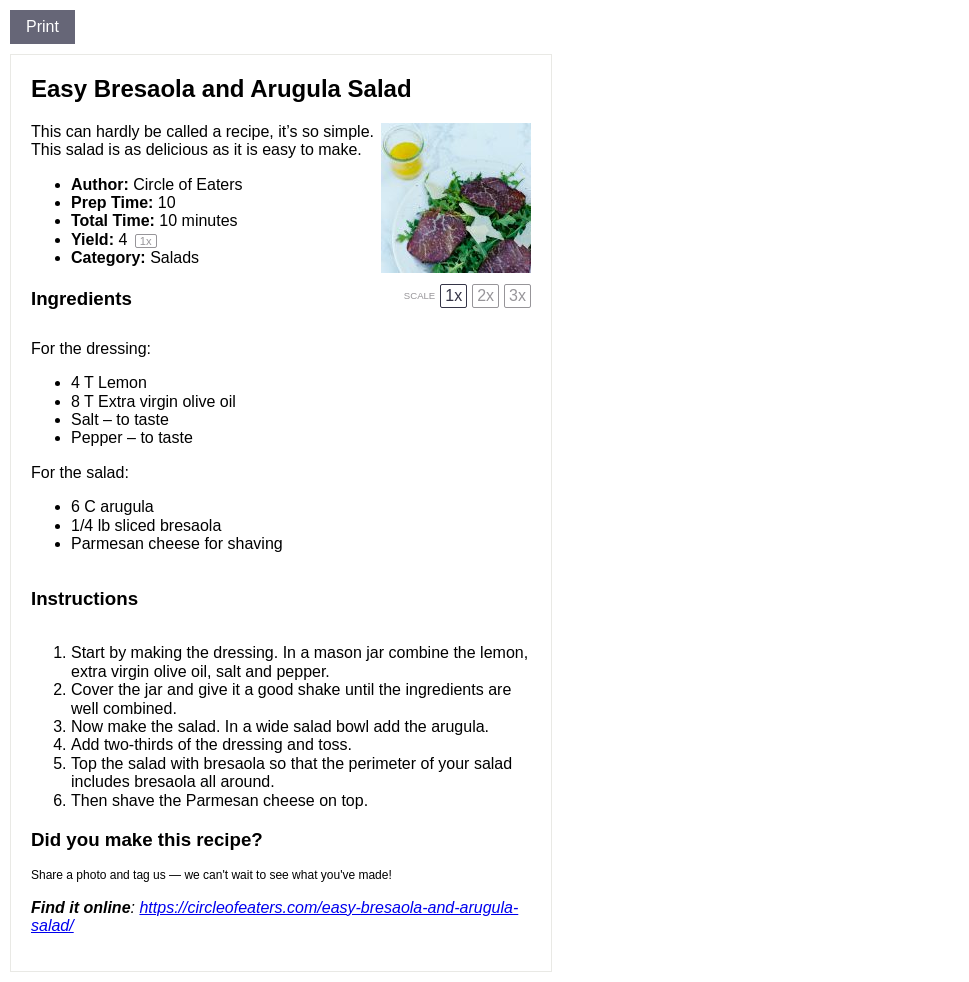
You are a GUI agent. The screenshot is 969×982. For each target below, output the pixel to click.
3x (517, 295)
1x (453, 295)
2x (485, 295)
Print (42, 26)
